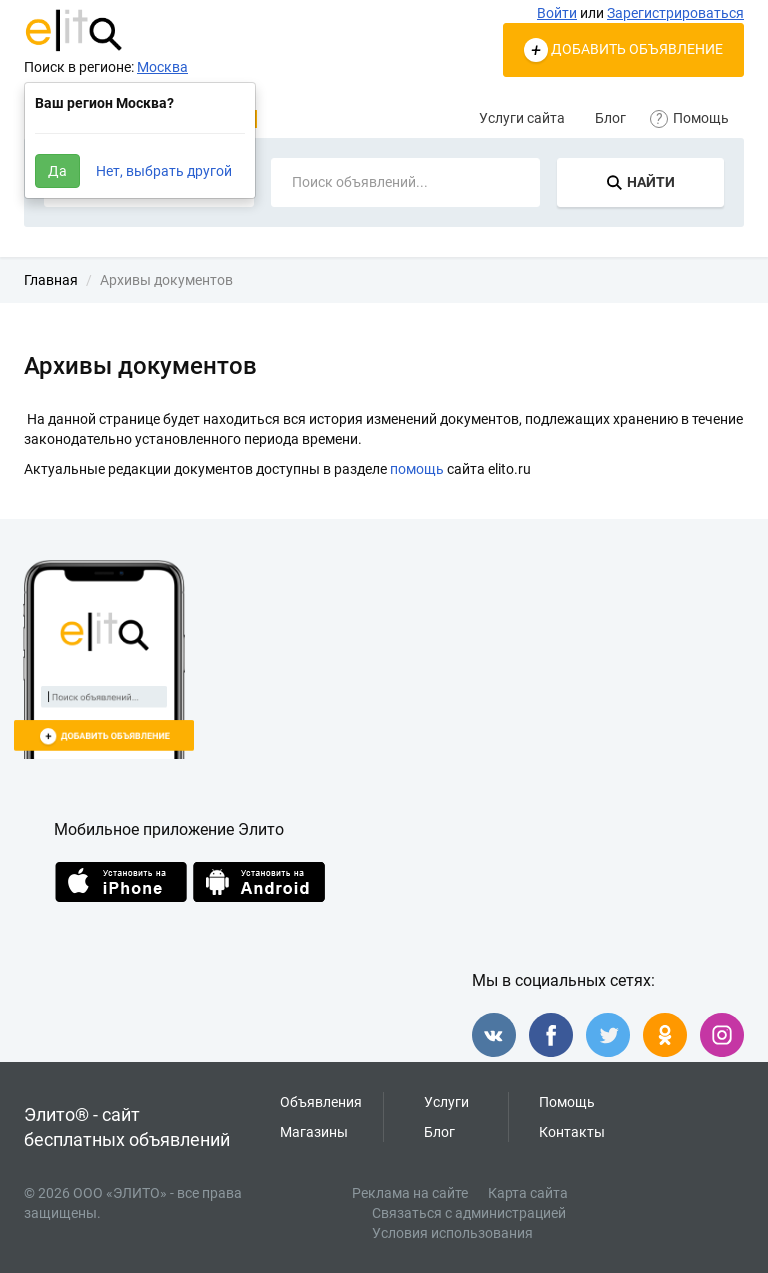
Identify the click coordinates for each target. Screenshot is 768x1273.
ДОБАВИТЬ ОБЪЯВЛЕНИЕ (623, 50)
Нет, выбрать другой (164, 171)
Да (57, 171)
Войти (557, 13)
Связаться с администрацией (469, 1213)
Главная (51, 280)
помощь (417, 469)
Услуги (446, 1102)
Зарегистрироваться (675, 13)
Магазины (314, 1132)
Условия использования (452, 1233)
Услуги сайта (522, 118)
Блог (610, 118)
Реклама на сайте (410, 1193)
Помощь (692, 118)
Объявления (321, 1102)
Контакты (572, 1132)
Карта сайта (528, 1193)
